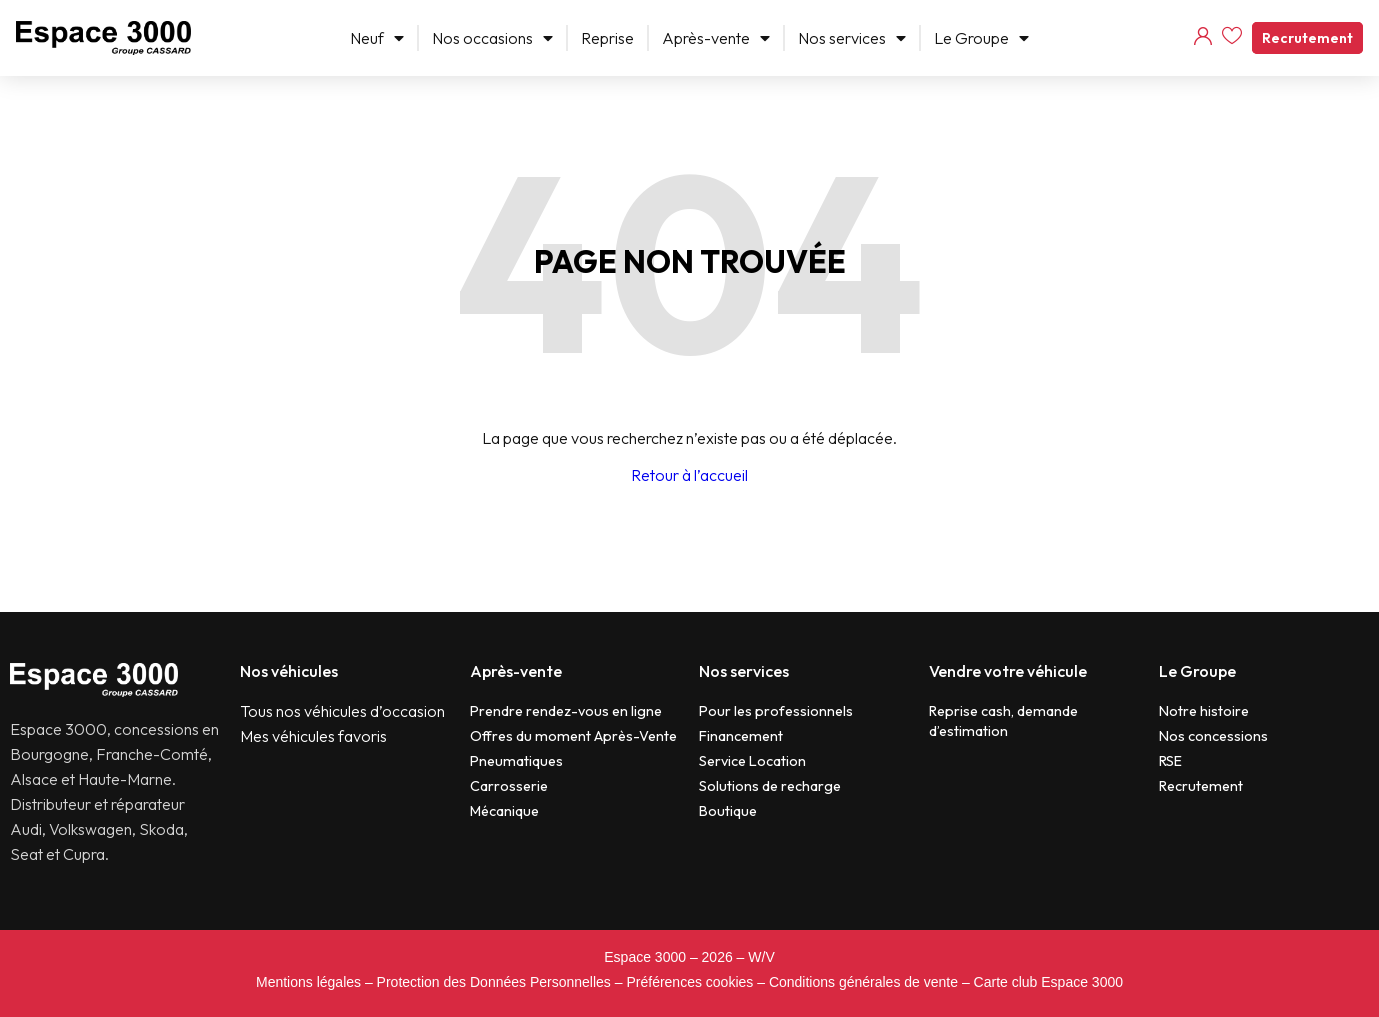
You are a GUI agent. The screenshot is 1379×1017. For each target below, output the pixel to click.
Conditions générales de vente (863, 982)
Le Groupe (981, 38)
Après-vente (716, 38)
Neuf (377, 38)
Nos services (852, 38)
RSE (1170, 761)
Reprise (607, 38)
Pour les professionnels (776, 711)
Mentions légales (308, 982)
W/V (761, 957)
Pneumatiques (516, 761)
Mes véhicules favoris (313, 736)
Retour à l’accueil (689, 475)
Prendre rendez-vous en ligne (566, 711)
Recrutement (1307, 38)
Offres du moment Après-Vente (573, 736)
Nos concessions (1213, 736)
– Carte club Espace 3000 (1042, 982)
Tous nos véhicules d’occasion (342, 711)
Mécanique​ (504, 811)
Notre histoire (1204, 711)
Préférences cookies (689, 982)
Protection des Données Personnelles (494, 982)
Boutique (728, 811)
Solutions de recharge (770, 786)
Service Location (752, 761)
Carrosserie (509, 786)
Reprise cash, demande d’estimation (1003, 721)
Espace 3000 (645, 957)
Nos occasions (492, 38)
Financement (741, 736)
